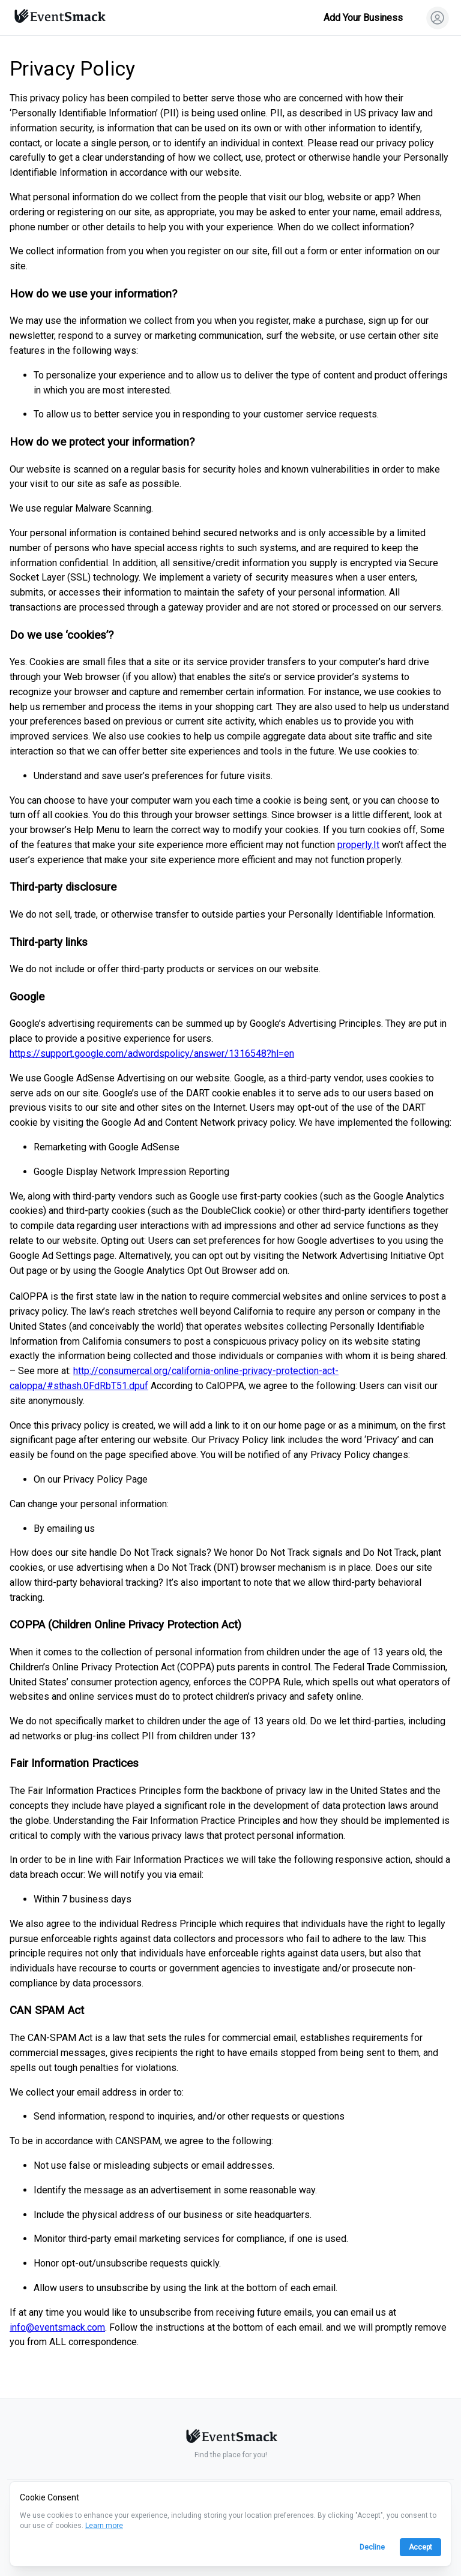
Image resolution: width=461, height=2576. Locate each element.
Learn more (104, 2525)
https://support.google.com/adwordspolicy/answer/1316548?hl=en (152, 1053)
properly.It (358, 844)
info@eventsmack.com (57, 2327)
